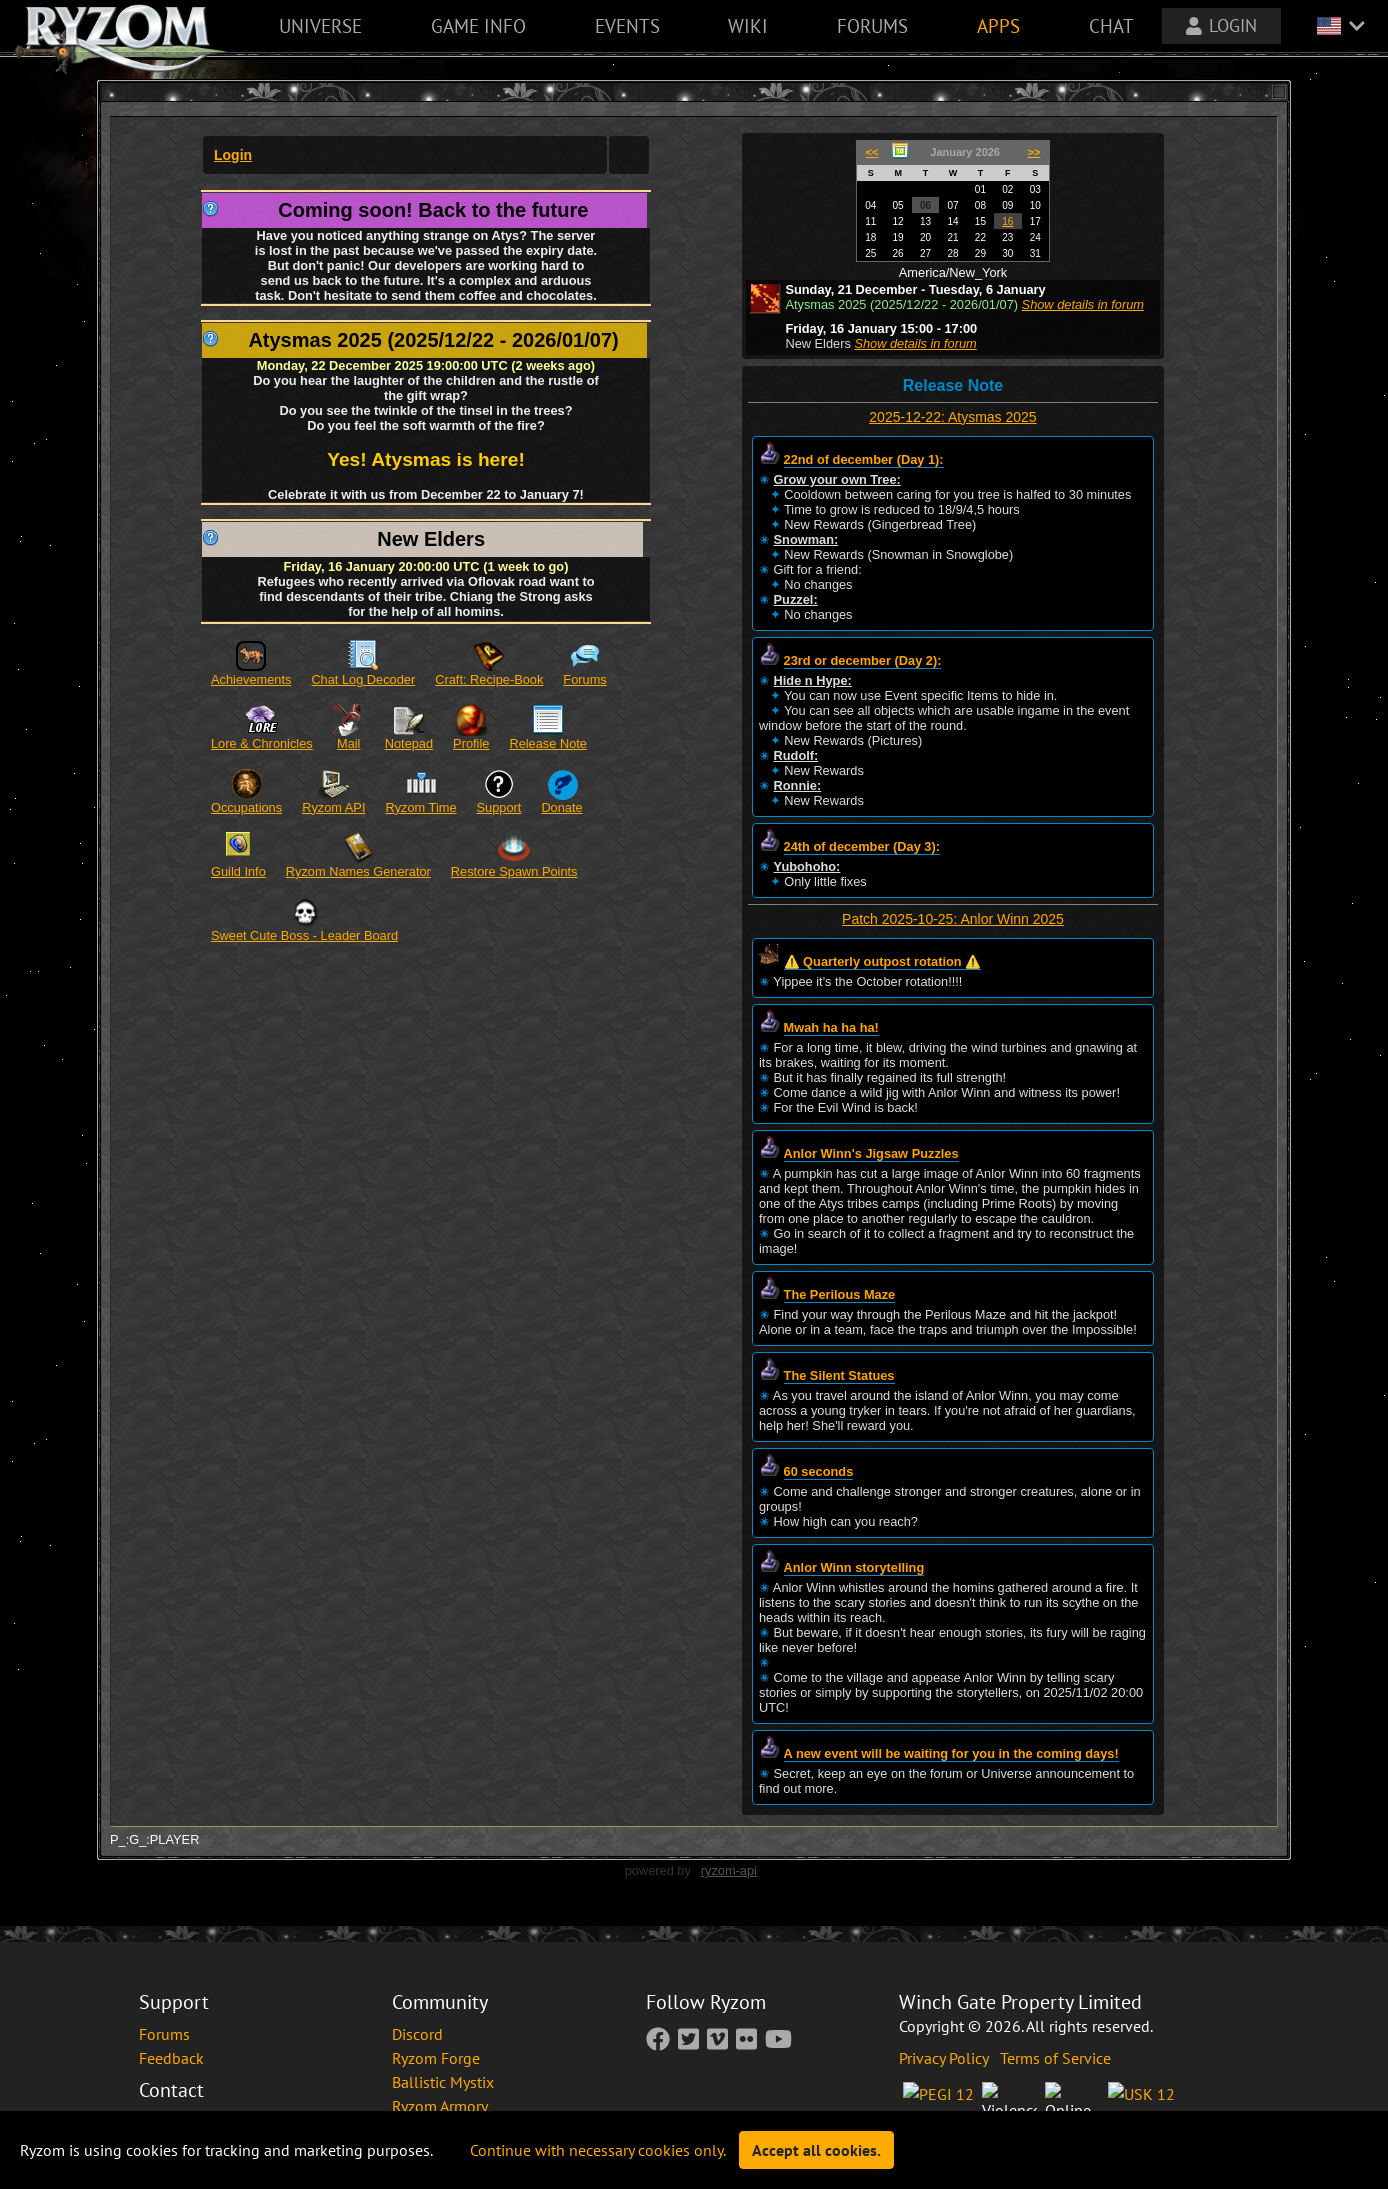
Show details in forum (1083, 304)
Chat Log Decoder (363, 679)
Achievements (251, 679)
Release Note (548, 743)
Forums (584, 679)
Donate (561, 807)
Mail (348, 743)
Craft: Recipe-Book (489, 679)
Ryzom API (333, 807)
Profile (471, 743)
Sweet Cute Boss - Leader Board (304, 935)
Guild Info (238, 871)
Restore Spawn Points (514, 871)
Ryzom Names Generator (358, 871)
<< (872, 152)
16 (1007, 221)
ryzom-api (729, 1870)
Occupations (246, 807)
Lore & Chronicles (262, 743)
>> (1034, 152)
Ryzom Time (420, 807)
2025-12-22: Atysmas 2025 (952, 417)
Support (499, 807)
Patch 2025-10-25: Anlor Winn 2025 (953, 919)
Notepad (409, 743)
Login (233, 155)
